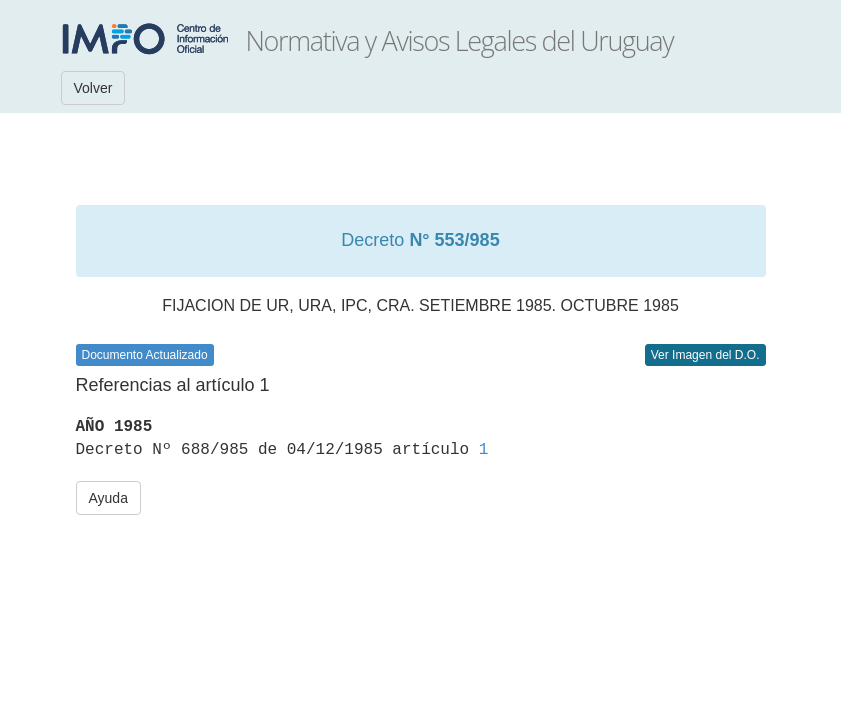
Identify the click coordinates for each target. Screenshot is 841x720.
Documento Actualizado (145, 355)
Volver (93, 88)
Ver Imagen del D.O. (705, 355)
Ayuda (108, 498)
